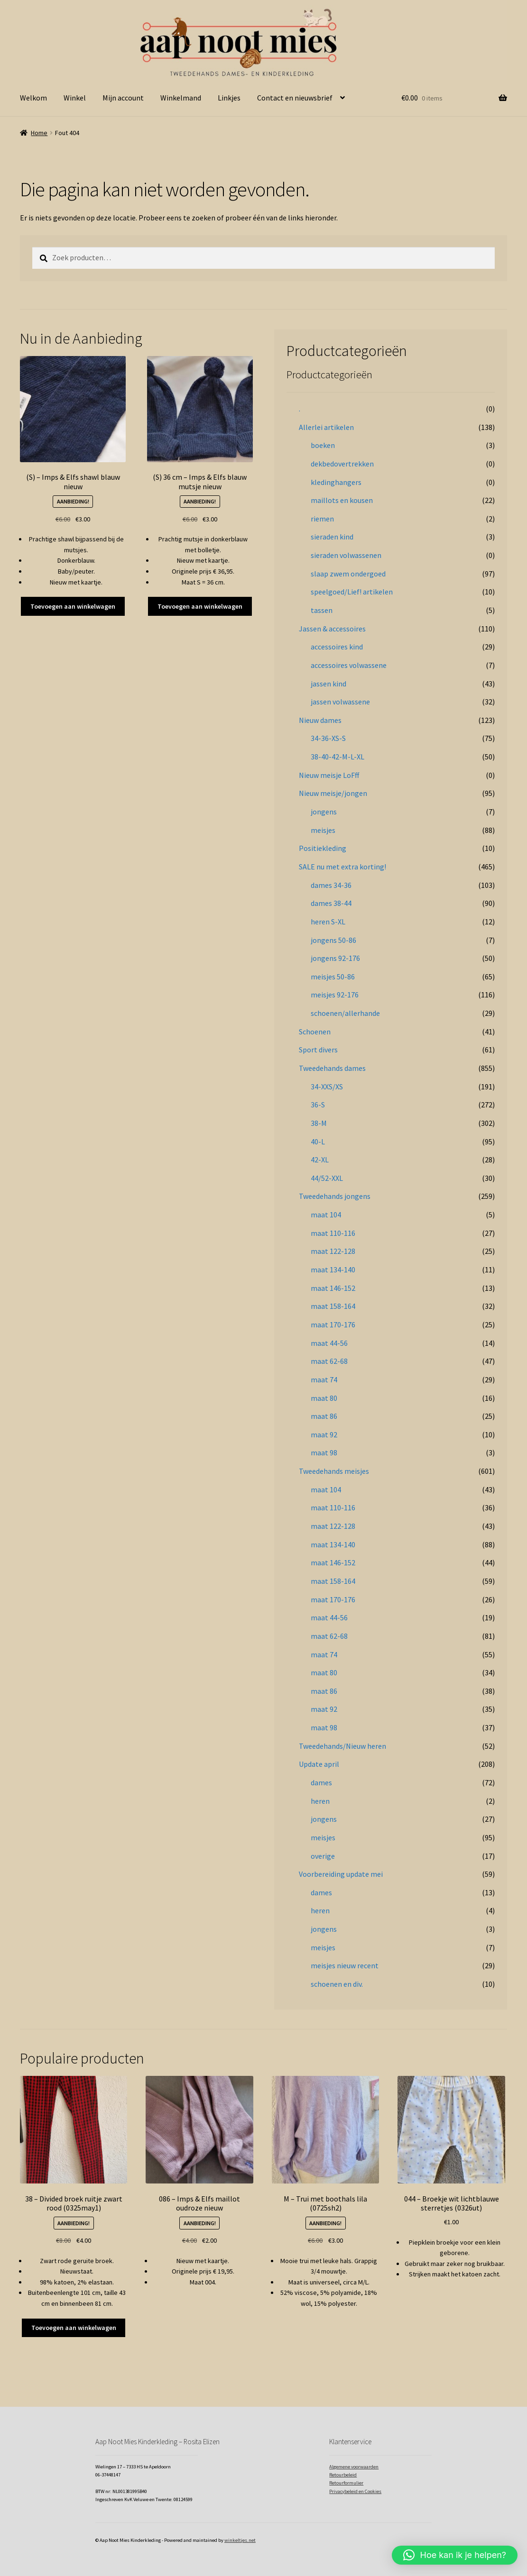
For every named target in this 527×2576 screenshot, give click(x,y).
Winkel (75, 97)
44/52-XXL (327, 1178)
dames (321, 1782)
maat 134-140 (333, 1269)
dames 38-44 (331, 903)
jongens (324, 811)
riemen (322, 518)
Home (39, 132)
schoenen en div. (337, 1984)
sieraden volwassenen (346, 555)
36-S (318, 1104)
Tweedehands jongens (334, 1196)
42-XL (320, 1159)
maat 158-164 (333, 1306)
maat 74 (324, 1379)
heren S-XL (328, 921)
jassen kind (328, 683)
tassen (322, 610)
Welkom (33, 97)
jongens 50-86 (333, 940)
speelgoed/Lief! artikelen (352, 591)
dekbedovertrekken (342, 463)
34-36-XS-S (328, 738)
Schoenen (315, 1031)
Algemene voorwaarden (354, 2467)
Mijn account (123, 97)
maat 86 (324, 1416)
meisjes (323, 830)
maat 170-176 (333, 1324)
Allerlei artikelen (326, 427)
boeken (323, 445)
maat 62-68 (329, 1361)
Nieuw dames (320, 720)
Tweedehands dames (332, 1068)
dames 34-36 (331, 885)
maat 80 (324, 1398)
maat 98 (324, 1452)
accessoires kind (337, 646)
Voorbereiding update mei (341, 1874)
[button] (455, 2555)
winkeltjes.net (240, 2540)
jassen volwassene (340, 701)
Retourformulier (346, 2483)
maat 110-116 (333, 1233)
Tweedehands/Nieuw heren (342, 1746)
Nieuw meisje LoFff (329, 775)
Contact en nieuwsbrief (295, 97)
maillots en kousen (342, 500)
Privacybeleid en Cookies (355, 2491)
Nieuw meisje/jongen (333, 793)
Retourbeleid (343, 2475)
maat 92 (324, 1434)
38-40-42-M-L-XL (337, 756)
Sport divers (318, 1049)
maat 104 (326, 1214)
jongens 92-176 (335, 958)
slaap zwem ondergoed (348, 573)
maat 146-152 (333, 1288)
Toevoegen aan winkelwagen (72, 606)
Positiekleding (322, 848)
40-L (318, 1141)
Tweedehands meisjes (334, 1471)
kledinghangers (336, 482)
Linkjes (229, 97)
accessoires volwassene (349, 665)
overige (323, 1856)
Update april (319, 1764)
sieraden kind (332, 536)
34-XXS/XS (327, 1086)
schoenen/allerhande (345, 1013)
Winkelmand (180, 97)
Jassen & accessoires (332, 628)
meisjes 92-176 (335, 994)
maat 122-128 (333, 1251)
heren (320, 1801)
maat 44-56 (329, 1343)
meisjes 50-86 (333, 976)
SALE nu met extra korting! (342, 866)
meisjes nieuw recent (345, 1965)
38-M (319, 1123)
